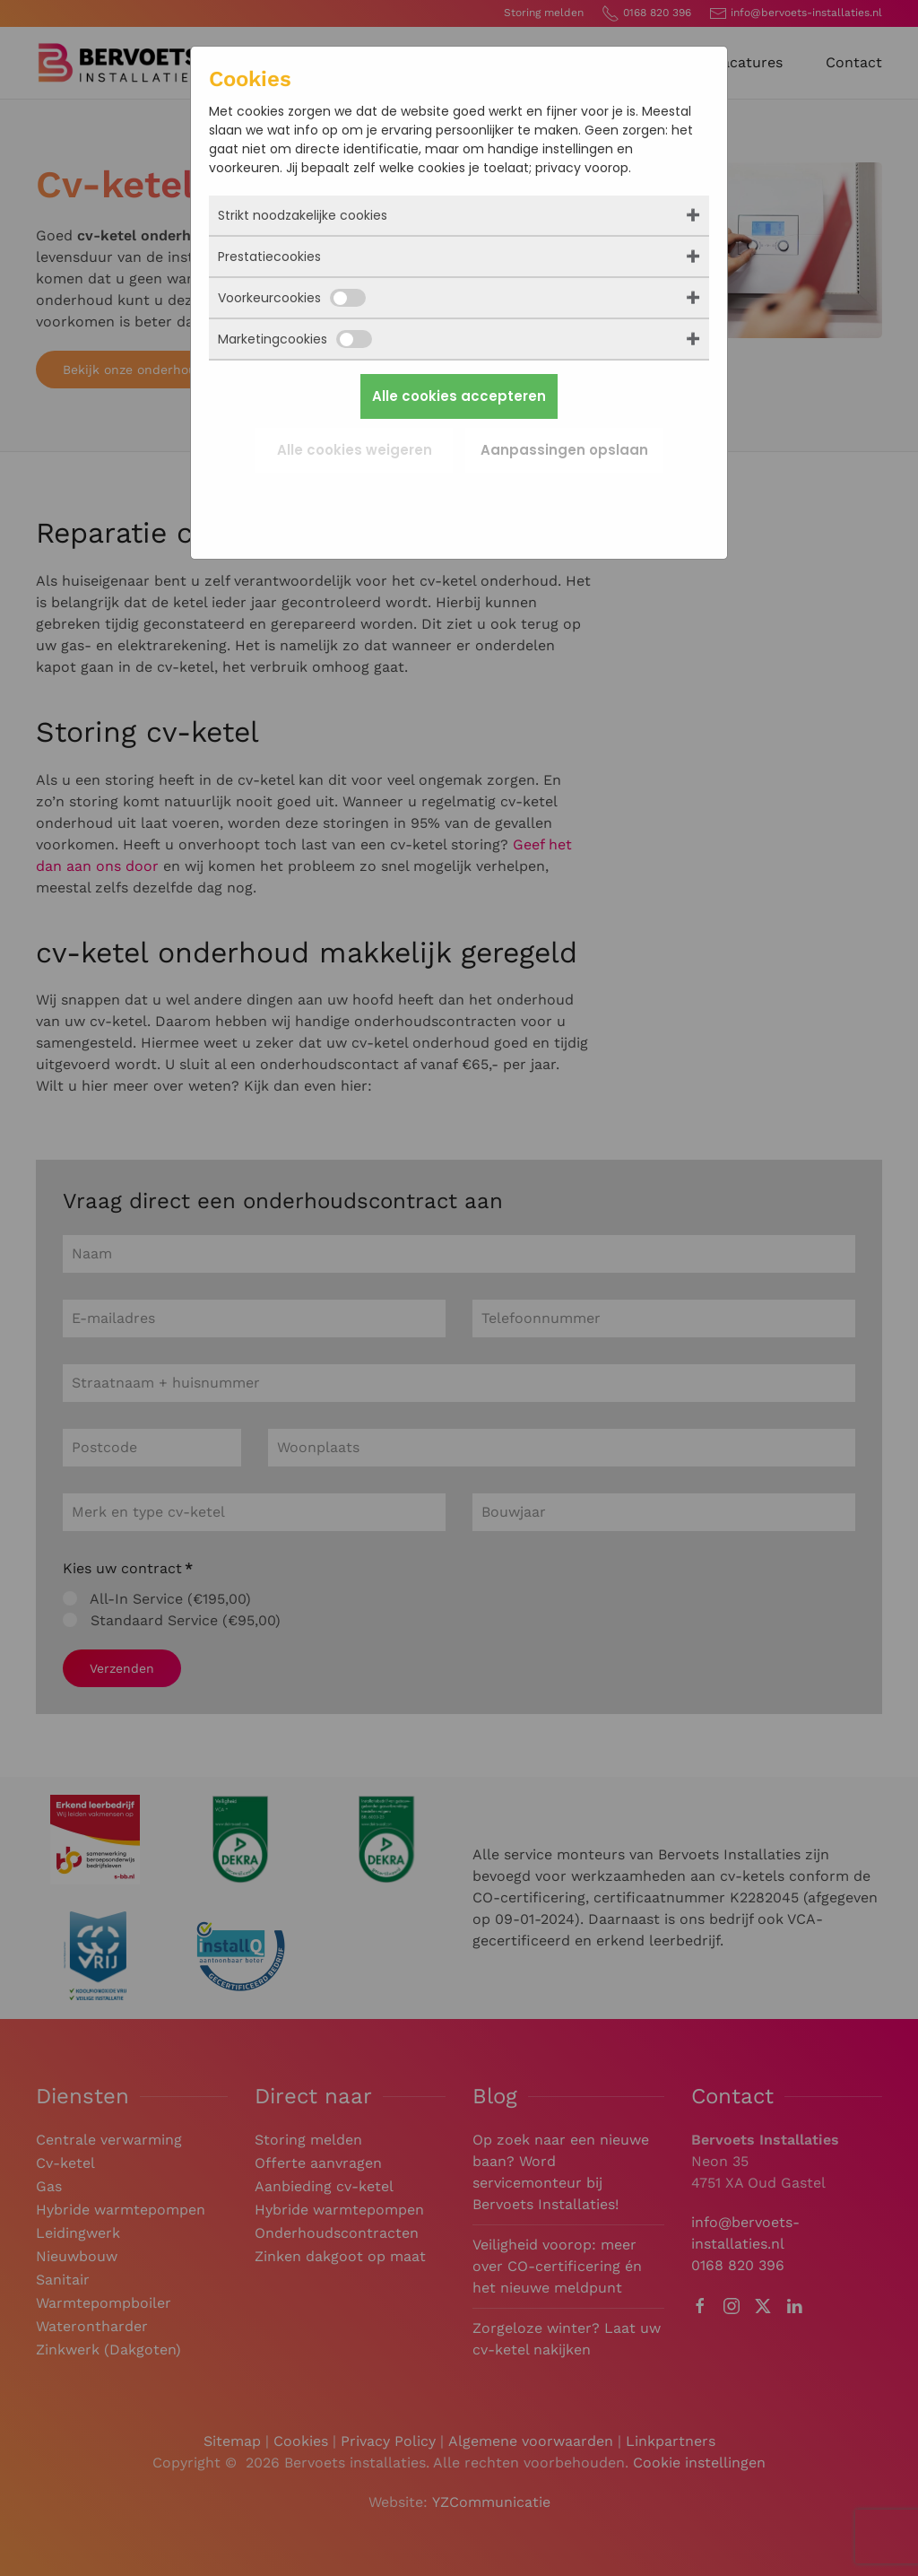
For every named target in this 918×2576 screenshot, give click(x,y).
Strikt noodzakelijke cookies (302, 215)
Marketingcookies (295, 339)
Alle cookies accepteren (459, 396)
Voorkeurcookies (292, 298)
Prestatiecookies (269, 256)
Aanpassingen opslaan (564, 449)
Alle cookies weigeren (354, 449)
